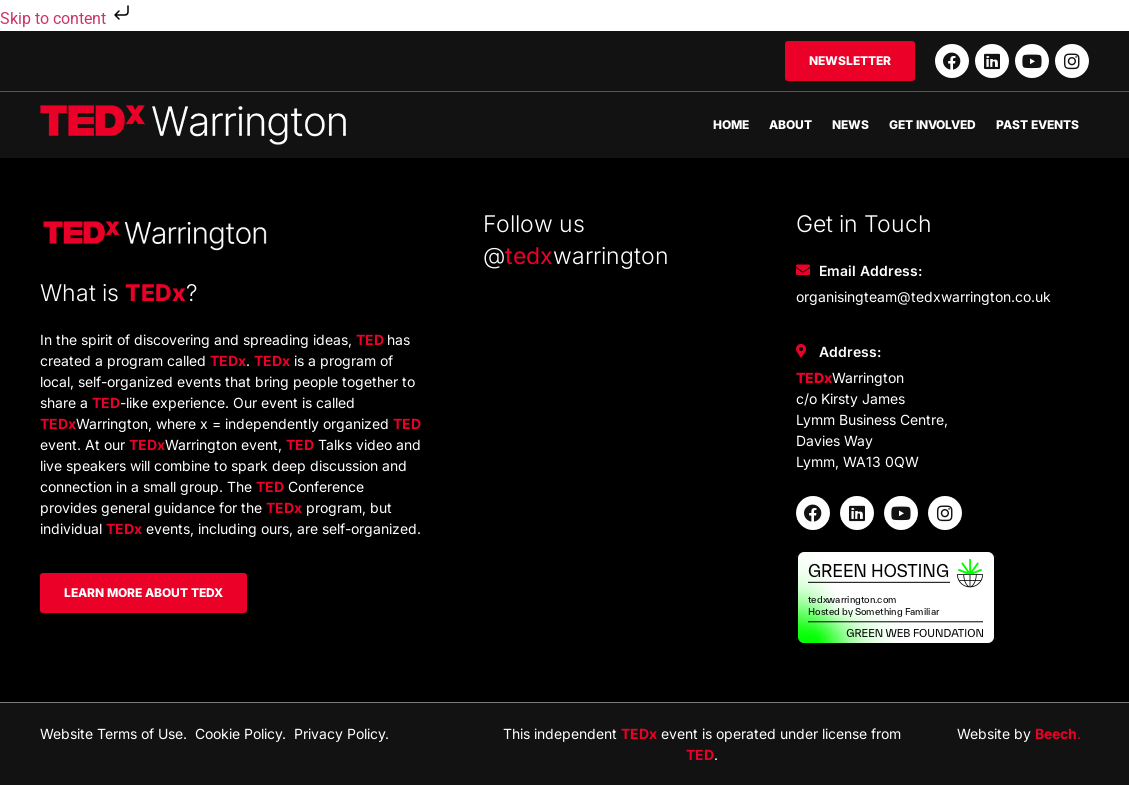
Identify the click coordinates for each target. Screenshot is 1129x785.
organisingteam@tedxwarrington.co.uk (923, 296)
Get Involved (932, 124)
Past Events (1037, 124)
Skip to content (67, 18)
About (790, 124)
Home (731, 124)
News (850, 124)
